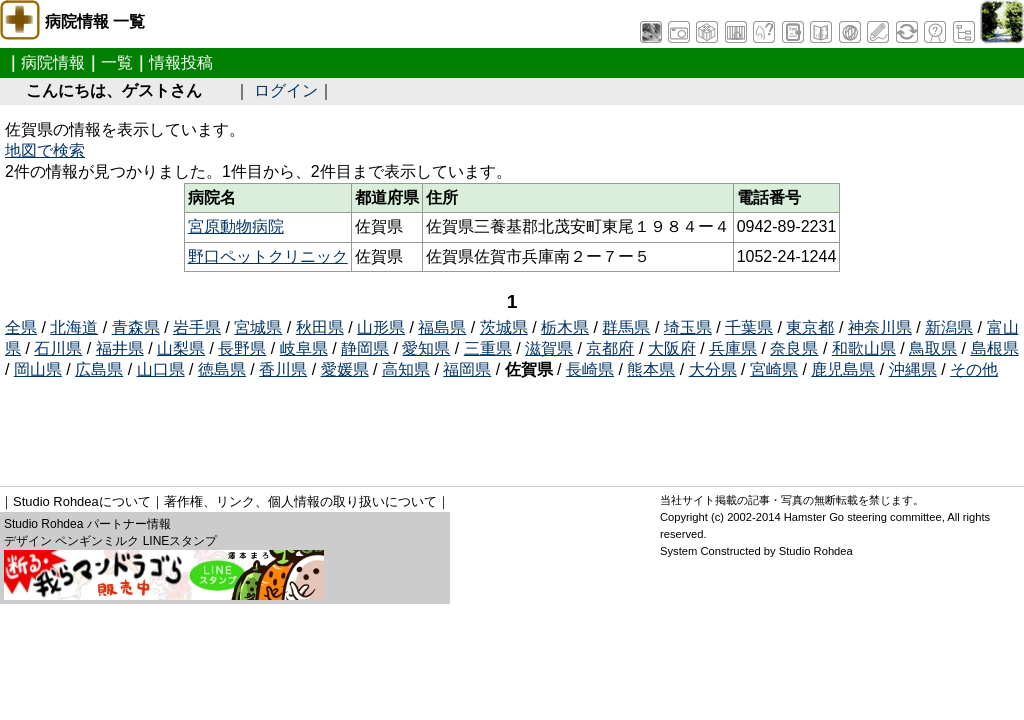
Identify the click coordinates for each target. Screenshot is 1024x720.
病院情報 (53, 62)
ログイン (286, 90)
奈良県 (794, 348)
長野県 (242, 348)
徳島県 (222, 369)
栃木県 (565, 327)
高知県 (406, 369)
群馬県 (626, 327)
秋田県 (320, 327)
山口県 (161, 369)
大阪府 (672, 348)
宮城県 (258, 327)
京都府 (610, 348)
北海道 (74, 327)
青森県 (136, 327)
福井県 (120, 348)
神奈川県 (880, 327)
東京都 (810, 327)
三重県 (488, 348)
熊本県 (651, 369)
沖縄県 (913, 369)
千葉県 (749, 327)
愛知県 (426, 348)
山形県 (381, 327)
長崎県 (590, 369)
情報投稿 (181, 62)
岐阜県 (304, 348)
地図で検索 (45, 150)
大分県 (713, 369)
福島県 (442, 327)
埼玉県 (688, 327)
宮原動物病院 (236, 226)
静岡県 (365, 348)
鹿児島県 (843, 369)
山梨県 (181, 348)
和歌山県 (864, 348)
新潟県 (949, 327)
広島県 (99, 369)
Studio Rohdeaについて (82, 501)
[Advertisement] (369, 426)
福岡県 (467, 369)
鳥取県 (933, 348)
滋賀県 (549, 348)
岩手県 (197, 327)
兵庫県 (733, 348)
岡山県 (38, 369)
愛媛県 (345, 369)
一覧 (117, 62)
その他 (974, 369)
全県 (21, 327)
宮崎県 (774, 369)
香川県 (283, 369)
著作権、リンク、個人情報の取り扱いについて (300, 501)
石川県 (58, 348)
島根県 (995, 348)
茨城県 (504, 327)
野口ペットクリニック (268, 256)
